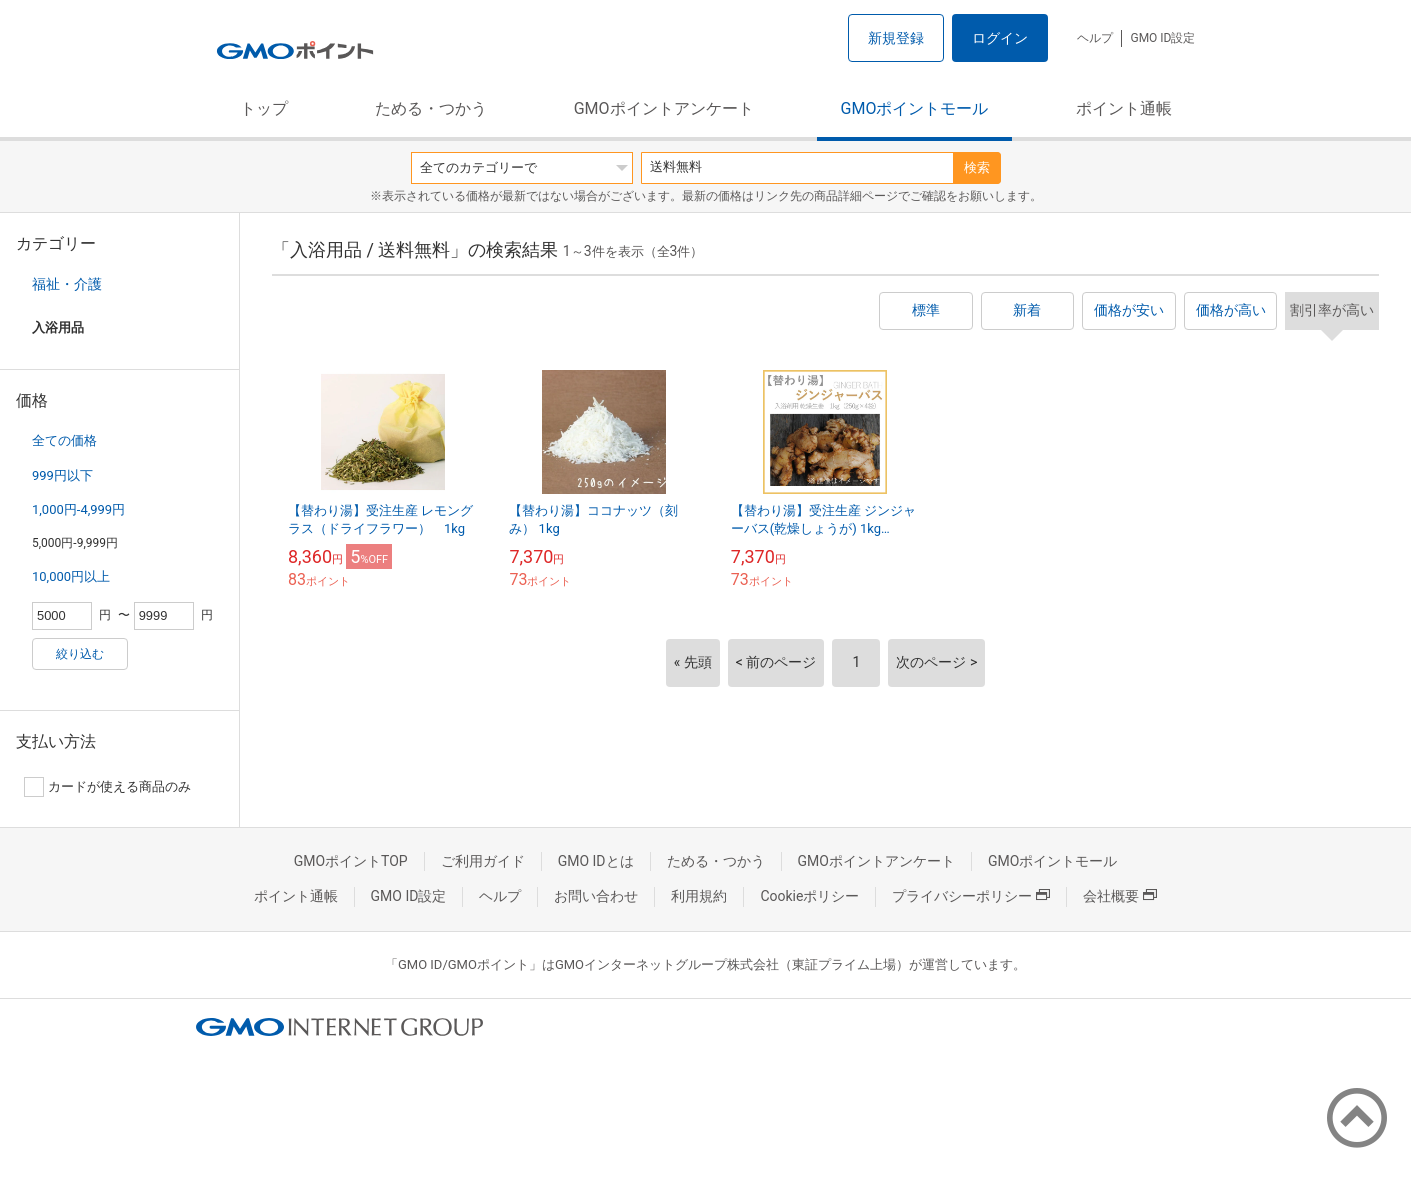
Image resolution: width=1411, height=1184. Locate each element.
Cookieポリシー (809, 896)
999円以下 (62, 475)
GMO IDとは (596, 861)
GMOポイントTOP (351, 861)
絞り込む (80, 654)
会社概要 (1120, 896)
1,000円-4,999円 (78, 509)
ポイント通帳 (1124, 108)
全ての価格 (64, 440)
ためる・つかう (431, 108)
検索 (977, 167)
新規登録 (896, 38)
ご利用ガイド (483, 861)
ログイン (1000, 38)
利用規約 (699, 896)
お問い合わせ (596, 896)
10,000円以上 (71, 576)
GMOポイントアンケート (664, 108)
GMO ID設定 (1162, 38)
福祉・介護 (67, 284)
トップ (264, 108)
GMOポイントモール (915, 108)
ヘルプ (1095, 38)
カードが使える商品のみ (107, 787)
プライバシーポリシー (971, 896)
